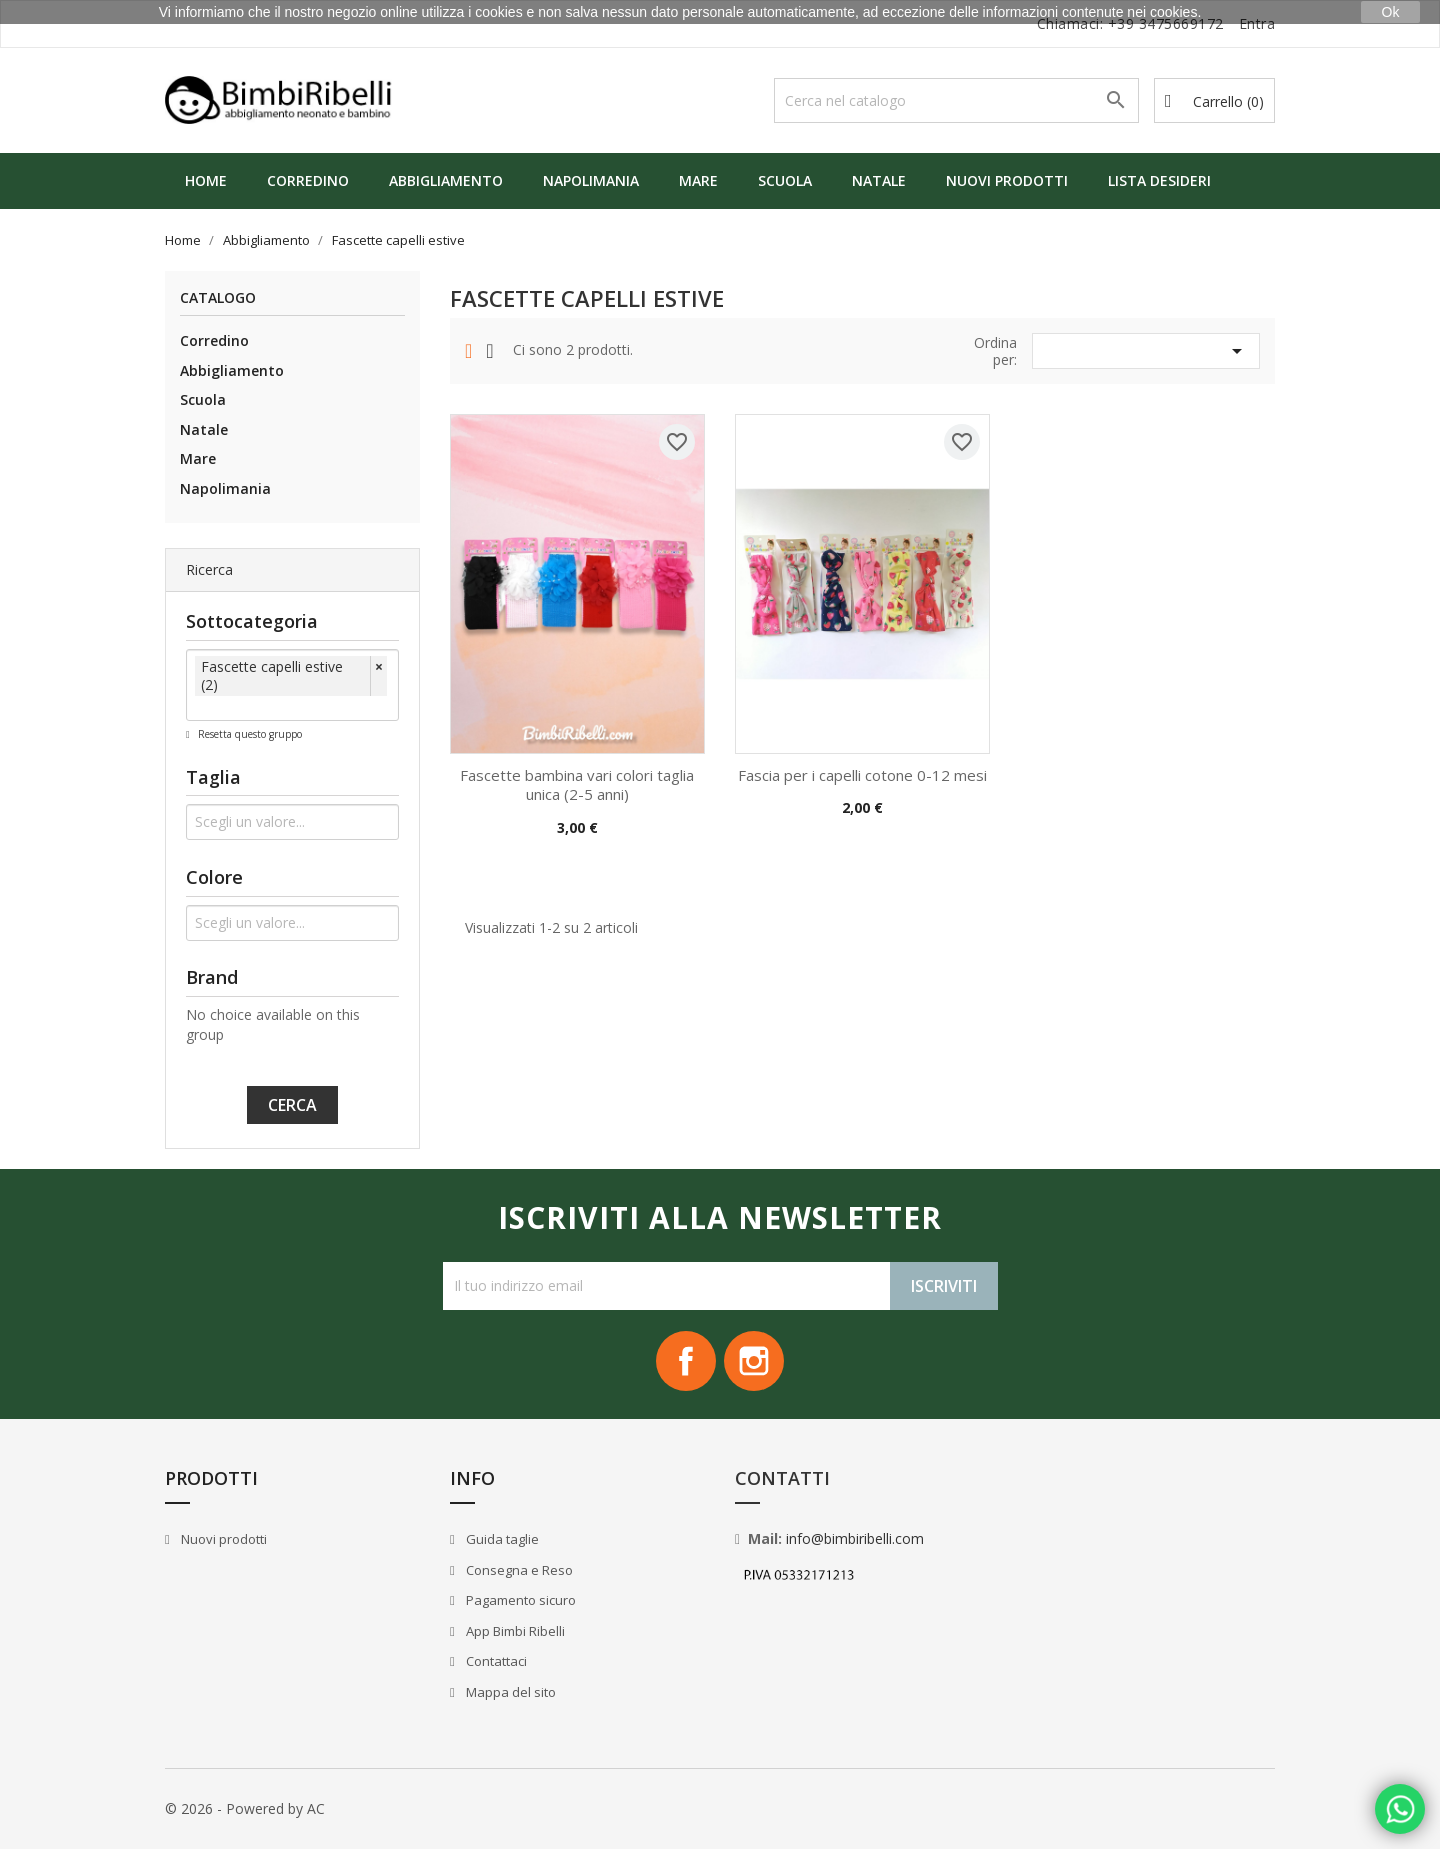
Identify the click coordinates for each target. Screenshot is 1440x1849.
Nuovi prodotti (1007, 180)
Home (206, 180)
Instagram (754, 1361)
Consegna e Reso (518, 1570)
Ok (1391, 12)
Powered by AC (275, 1808)
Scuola (785, 180)
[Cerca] (956, 100)
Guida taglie (501, 1539)
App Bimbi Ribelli (514, 1631)
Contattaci (495, 1661)
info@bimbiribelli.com (855, 1538)
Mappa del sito (509, 1692)
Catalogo (218, 298)
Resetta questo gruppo (248, 734)
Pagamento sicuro (519, 1600)
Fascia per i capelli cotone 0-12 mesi (862, 775)
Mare (698, 180)
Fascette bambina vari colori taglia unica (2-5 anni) (577, 785)
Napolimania (591, 180)
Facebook (686, 1361)
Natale (879, 180)
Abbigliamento (446, 180)
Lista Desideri (1159, 180)
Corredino (308, 180)
